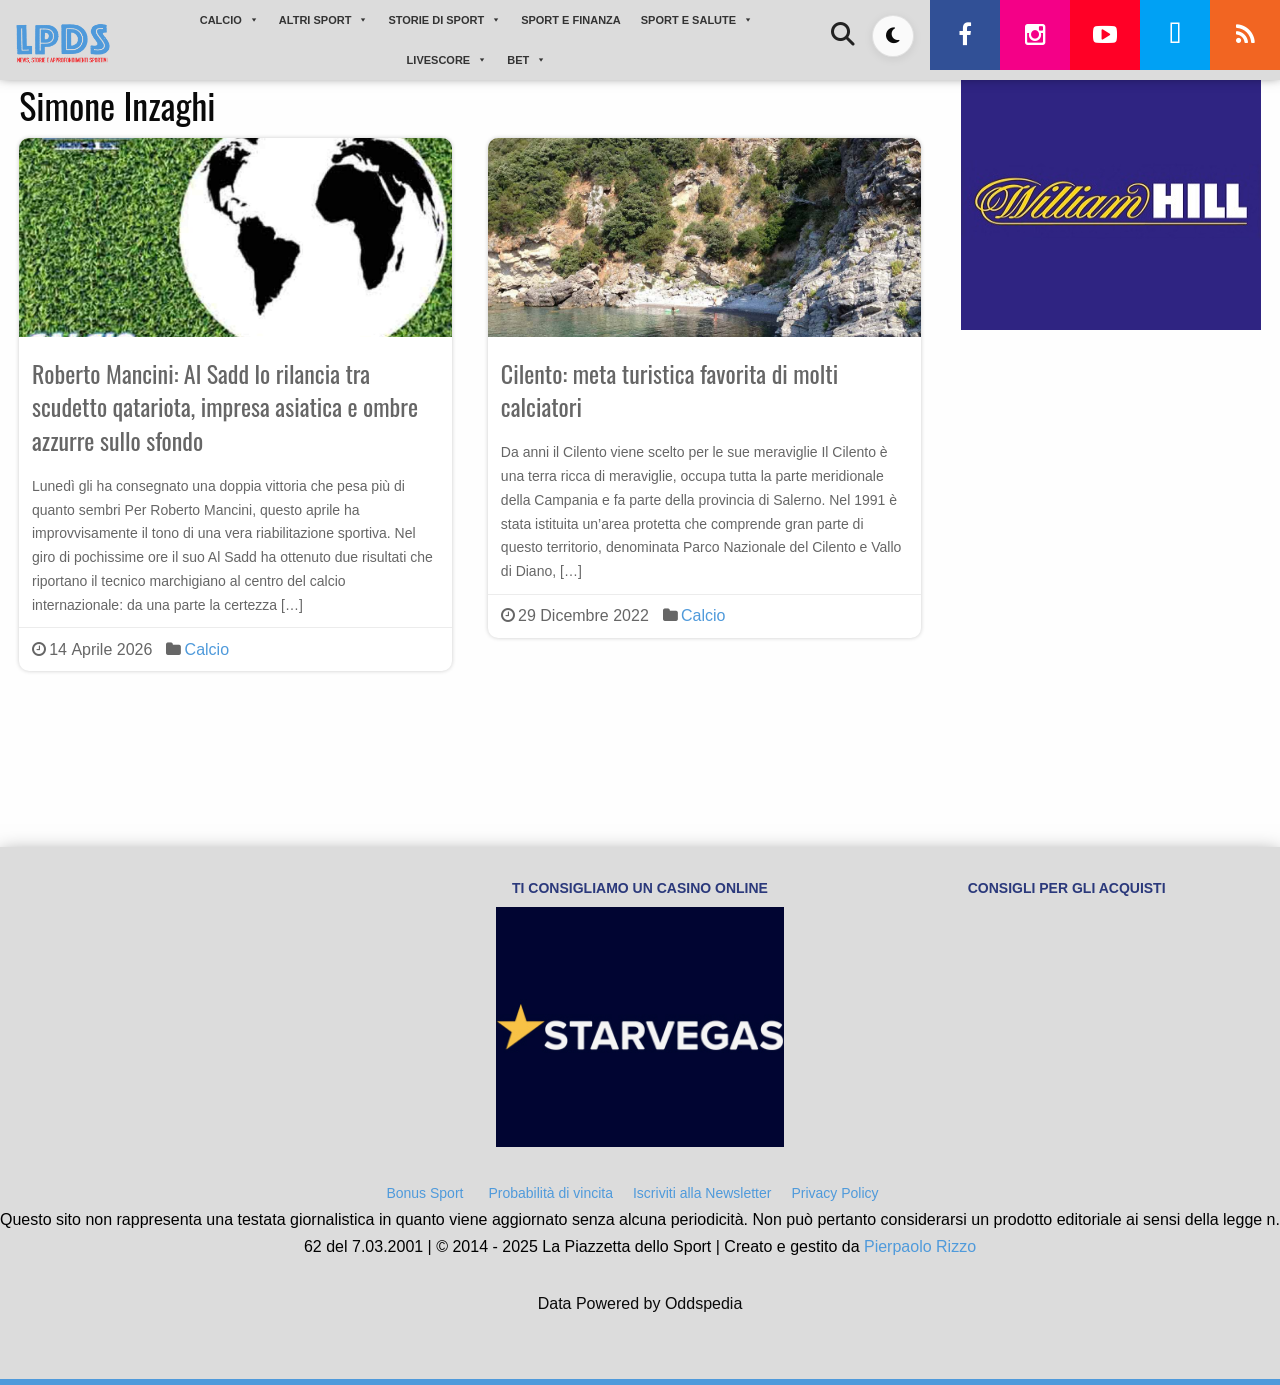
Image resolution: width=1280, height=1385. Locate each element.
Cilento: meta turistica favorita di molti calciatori (669, 390)
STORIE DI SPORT (444, 20)
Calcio (207, 649)
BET (526, 60)
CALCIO (229, 20)
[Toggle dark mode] (893, 36)
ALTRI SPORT (324, 20)
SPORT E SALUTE (697, 20)
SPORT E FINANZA (571, 20)
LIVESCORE (447, 60)
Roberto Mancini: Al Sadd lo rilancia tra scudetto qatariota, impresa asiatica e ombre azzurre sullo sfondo (225, 406)
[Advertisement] (1111, 493)
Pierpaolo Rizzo (920, 1246)
